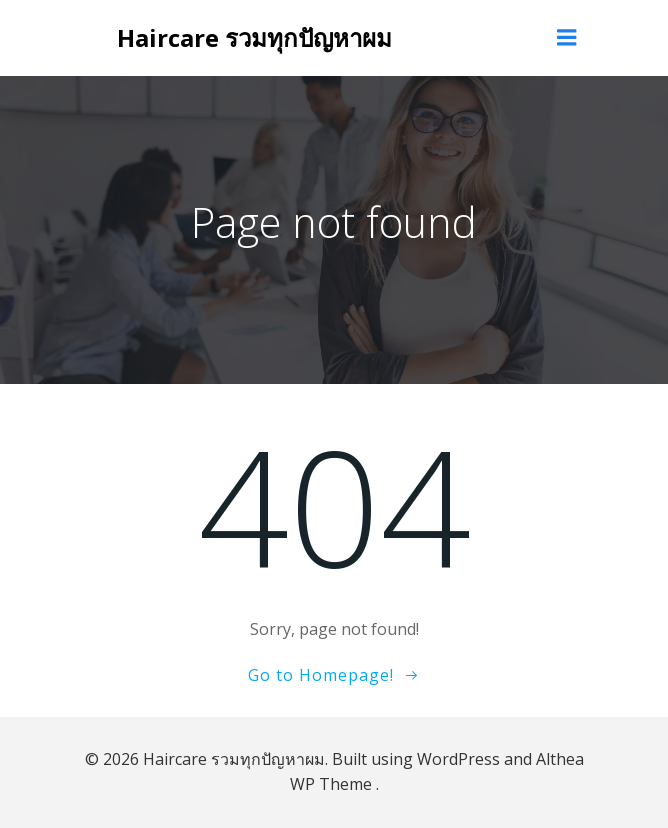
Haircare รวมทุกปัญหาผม (254, 37)
